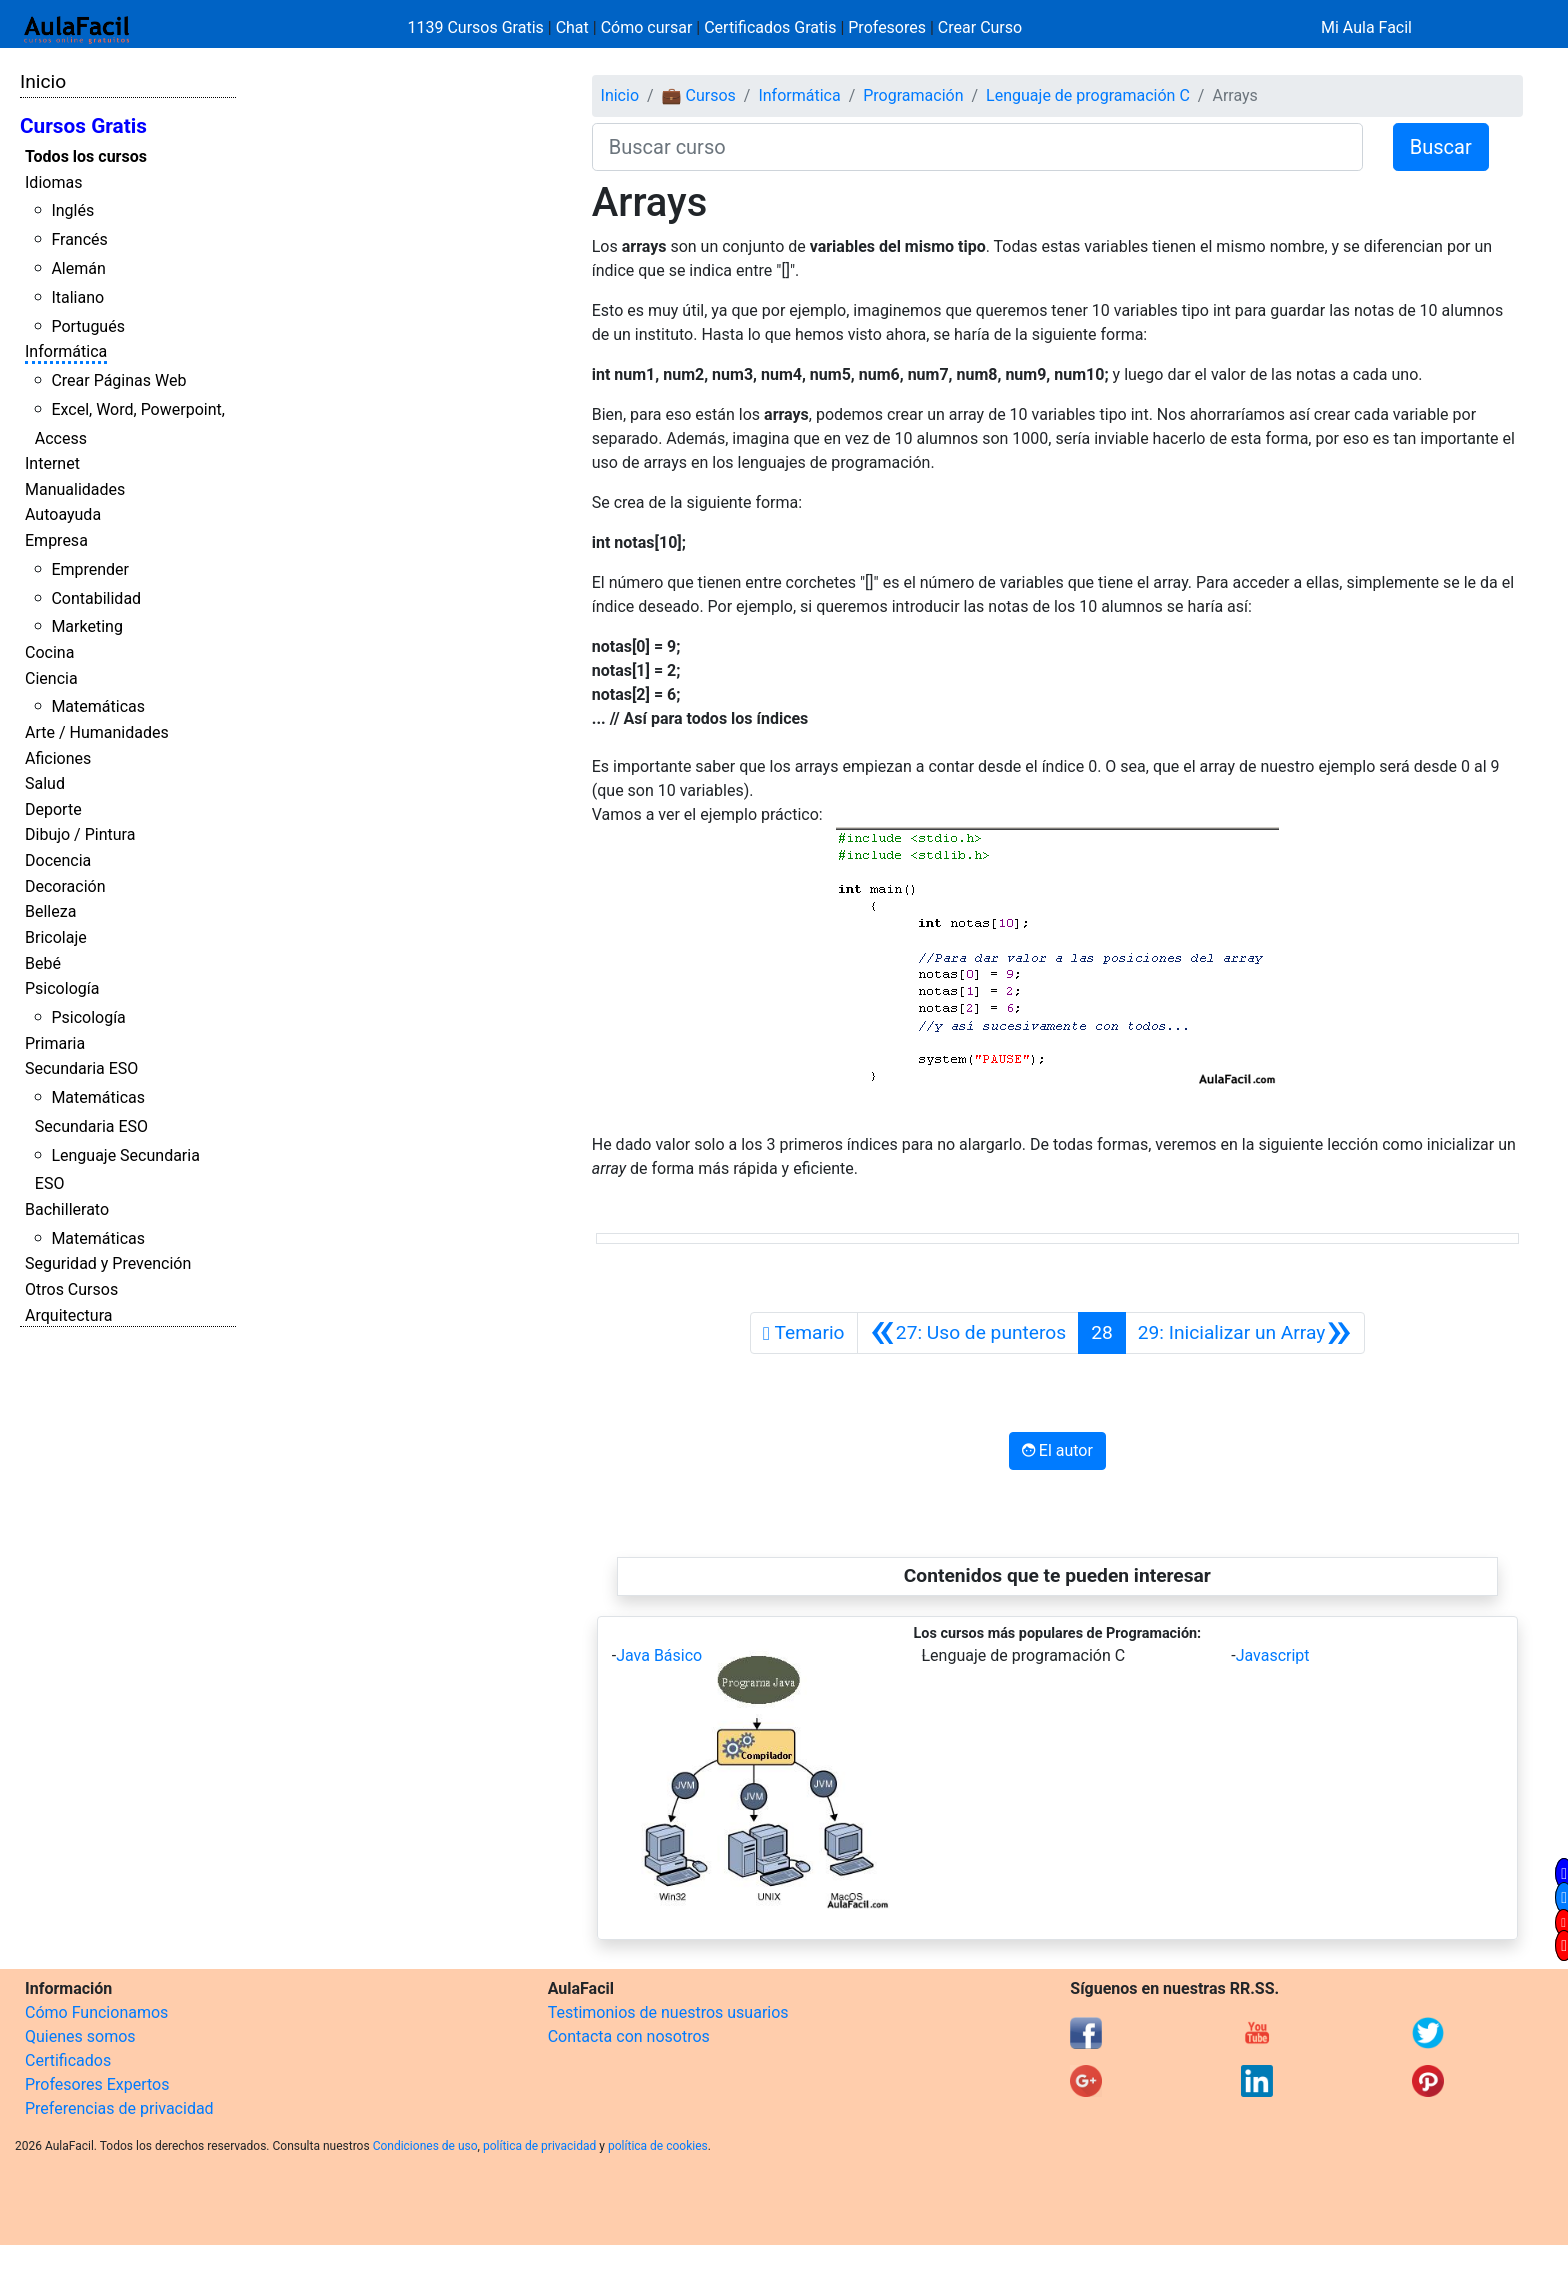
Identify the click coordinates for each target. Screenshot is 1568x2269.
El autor (1057, 1450)
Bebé (43, 963)
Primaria (55, 1043)
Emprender (90, 569)
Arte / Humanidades (97, 732)
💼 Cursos (699, 95)
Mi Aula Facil (1366, 27)
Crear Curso (980, 27)
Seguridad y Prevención (108, 1263)
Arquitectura (68, 1315)
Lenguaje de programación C (1088, 95)
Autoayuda (63, 514)
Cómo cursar (647, 27)
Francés (79, 239)
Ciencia (51, 678)
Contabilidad (96, 598)
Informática (66, 351)
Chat (572, 27)
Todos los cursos (86, 156)
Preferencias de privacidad (119, 2108)
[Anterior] (968, 1333)
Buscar (1441, 147)
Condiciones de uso (425, 2146)
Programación (913, 95)
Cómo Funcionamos (96, 2012)
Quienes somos (80, 2036)
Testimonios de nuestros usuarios (668, 2012)
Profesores (887, 27)
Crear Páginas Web (118, 380)
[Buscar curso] (977, 147)
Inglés (72, 210)
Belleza (50, 911)
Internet (52, 463)
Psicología (62, 988)
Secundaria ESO (81, 1068)
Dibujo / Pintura (80, 834)
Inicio (43, 81)
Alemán (78, 268)
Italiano (77, 297)
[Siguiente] (1245, 1333)
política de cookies (658, 2146)
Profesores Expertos (97, 2084)
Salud (45, 783)
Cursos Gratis (83, 126)
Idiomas (53, 182)
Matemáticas (98, 706)
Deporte (53, 809)
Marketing (86, 626)
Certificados (68, 2060)
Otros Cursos (71, 1289)
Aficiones (58, 758)
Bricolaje (56, 937)
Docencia (58, 860)
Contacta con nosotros (629, 2036)
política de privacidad (539, 2146)
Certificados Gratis (770, 27)
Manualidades (75, 489)
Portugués (88, 326)
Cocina (49, 652)
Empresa (56, 540)
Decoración (65, 886)
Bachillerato (67, 1209)
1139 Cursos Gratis (478, 27)
